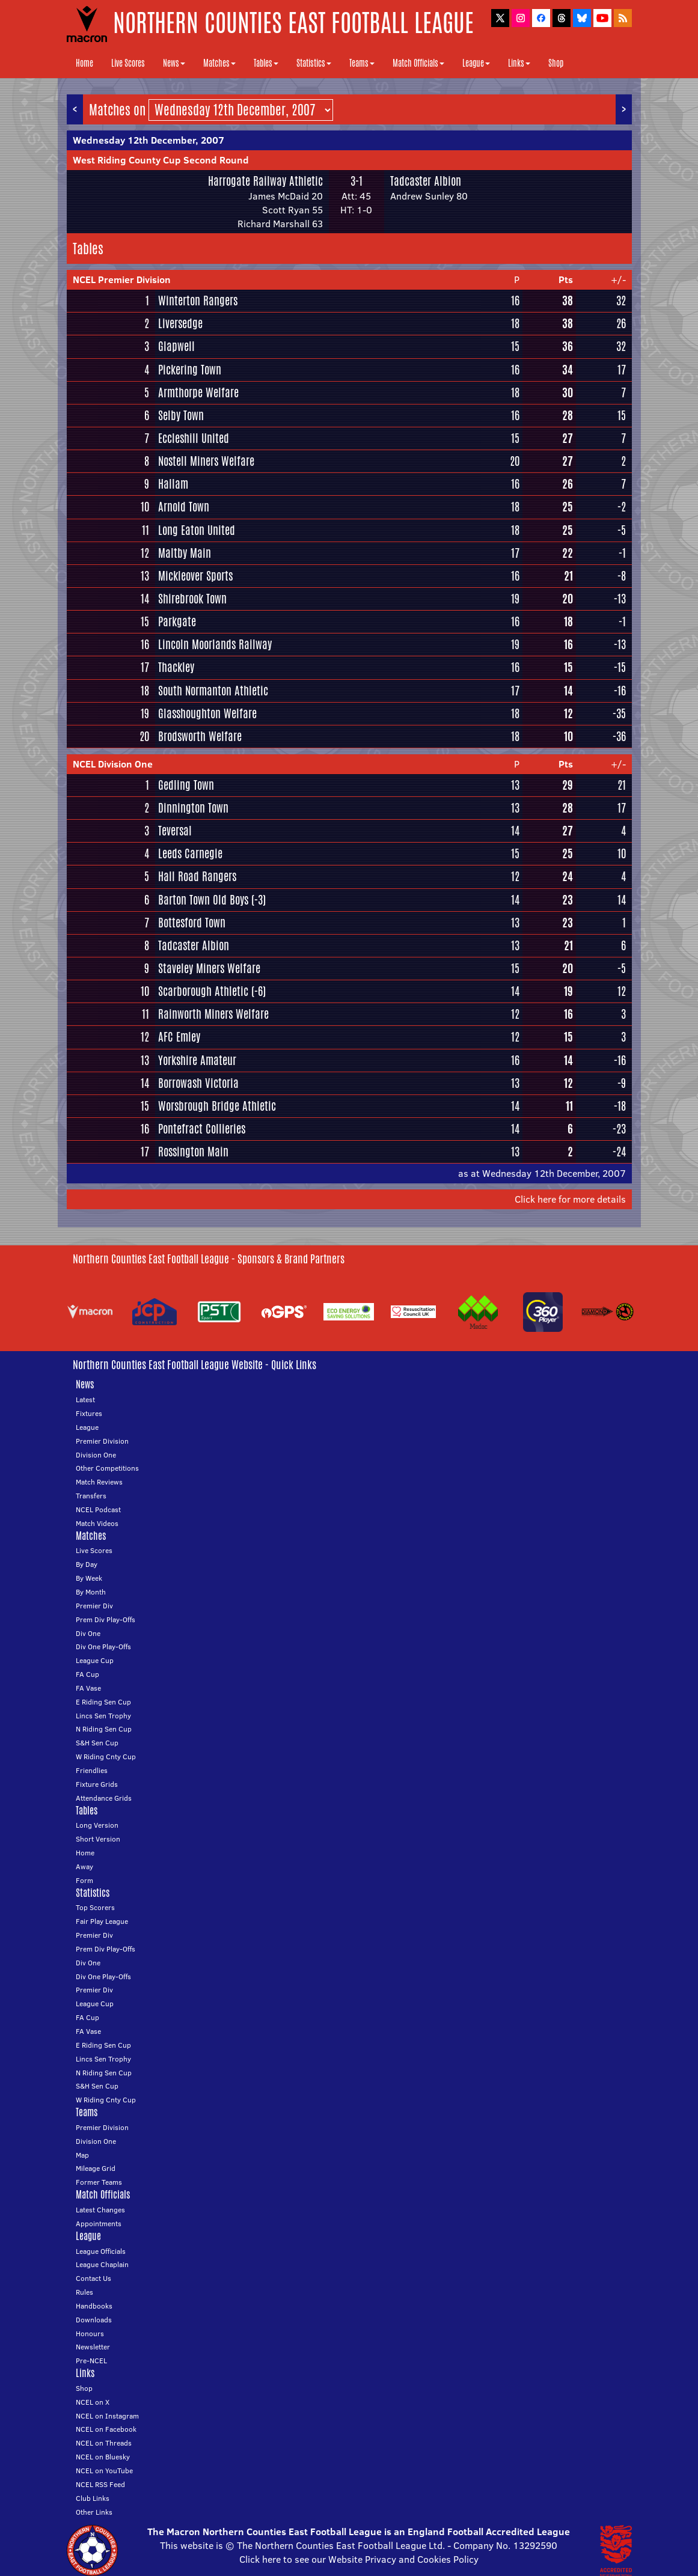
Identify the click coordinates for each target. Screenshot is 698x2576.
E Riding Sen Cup (103, 1702)
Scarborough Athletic (203, 991)
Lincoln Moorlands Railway (215, 644)
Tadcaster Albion (425, 180)
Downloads (94, 2320)
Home (84, 63)
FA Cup (87, 1674)
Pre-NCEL (91, 2360)
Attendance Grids (104, 1798)
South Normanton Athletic (213, 690)
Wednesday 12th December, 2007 (148, 140)
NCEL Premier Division (122, 279)
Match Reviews (99, 1482)
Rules (84, 2292)
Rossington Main (193, 1151)
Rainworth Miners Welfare (213, 1014)
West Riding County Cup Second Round (161, 159)
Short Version (98, 1839)
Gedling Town (186, 785)
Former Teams (99, 2182)
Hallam (173, 483)
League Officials (101, 2251)
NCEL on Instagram (107, 2416)
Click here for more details (570, 1199)
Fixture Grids (97, 1784)
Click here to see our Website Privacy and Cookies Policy (359, 2559)
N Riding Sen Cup (104, 1729)
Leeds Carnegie (190, 853)
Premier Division (102, 1441)
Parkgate (177, 621)
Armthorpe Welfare (198, 392)
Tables (266, 63)
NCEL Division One (113, 764)
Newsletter (93, 2347)
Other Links (94, 2512)
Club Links (92, 2498)
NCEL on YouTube (104, 2470)
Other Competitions (107, 1468)
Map (82, 2155)
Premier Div (94, 1606)
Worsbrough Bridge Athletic (217, 1105)
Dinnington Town (193, 807)
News (174, 63)
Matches (219, 63)
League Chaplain (102, 2264)
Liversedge (180, 323)
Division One (96, 1455)
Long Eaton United (196, 530)
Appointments (98, 2223)
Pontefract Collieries (201, 1128)
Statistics (313, 63)
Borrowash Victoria (198, 1083)
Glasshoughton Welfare (207, 713)
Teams (362, 63)
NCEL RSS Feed (100, 2484)
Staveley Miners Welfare (209, 968)
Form (84, 1880)
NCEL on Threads (104, 2443)
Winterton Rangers (197, 300)
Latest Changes (100, 2210)
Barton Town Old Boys (203, 899)
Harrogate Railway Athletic (265, 180)
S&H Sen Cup (97, 1743)
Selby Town (181, 415)
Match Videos (97, 1523)
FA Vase (88, 1688)
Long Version (97, 1825)
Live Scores (128, 63)
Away (84, 1866)
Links (519, 63)
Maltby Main (184, 553)
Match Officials (418, 63)
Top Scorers (95, 1907)
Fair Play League (102, 1921)
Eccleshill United (193, 438)
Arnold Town (183, 506)
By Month (91, 1592)
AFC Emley (179, 1036)
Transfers (91, 1496)
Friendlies (92, 1770)
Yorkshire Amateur (197, 1060)
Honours (90, 2333)
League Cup (95, 1660)
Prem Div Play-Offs (105, 1619)
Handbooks (94, 2306)
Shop (555, 63)
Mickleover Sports (195, 575)
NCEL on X (92, 2402)
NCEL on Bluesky (103, 2457)
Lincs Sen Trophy (103, 1716)
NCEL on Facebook (106, 2429)
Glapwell (176, 346)
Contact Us (93, 2278)
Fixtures (89, 1413)
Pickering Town (189, 369)
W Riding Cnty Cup (106, 1756)
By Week (89, 1578)
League (476, 63)
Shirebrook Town (192, 598)
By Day (86, 1564)
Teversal (175, 830)
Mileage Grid (95, 2168)
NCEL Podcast (98, 1509)
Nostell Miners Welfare (206, 461)
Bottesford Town (191, 922)
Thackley (176, 667)
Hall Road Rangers (197, 876)
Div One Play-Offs (103, 1646)
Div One (88, 1633)
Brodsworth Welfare (200, 736)
